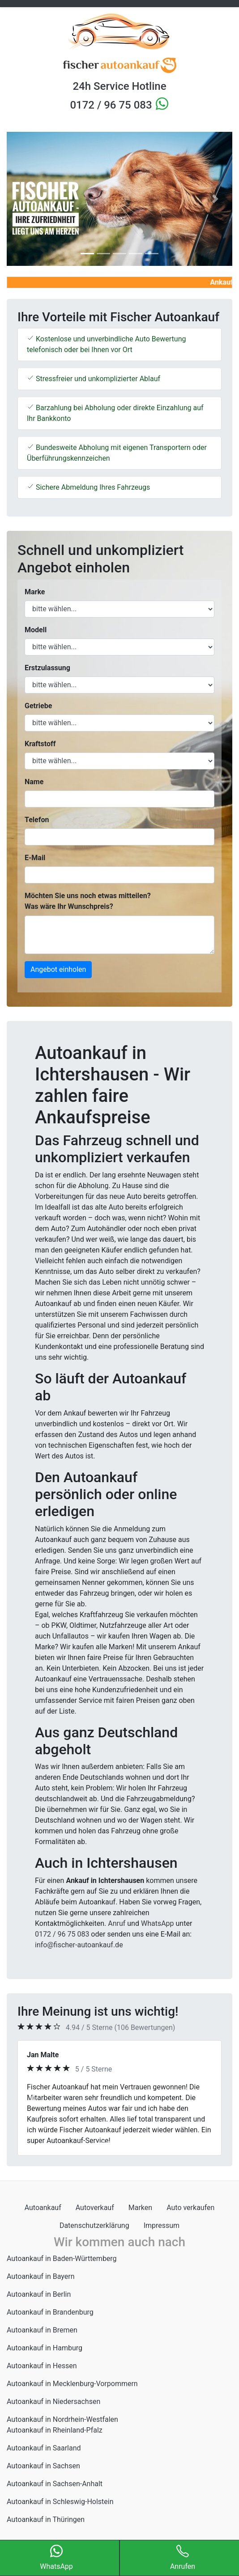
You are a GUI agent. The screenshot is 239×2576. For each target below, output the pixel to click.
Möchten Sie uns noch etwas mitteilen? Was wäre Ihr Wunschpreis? (88, 901)
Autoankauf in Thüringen (46, 2519)
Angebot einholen (58, 969)
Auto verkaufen (190, 2207)
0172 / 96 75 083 (112, 105)
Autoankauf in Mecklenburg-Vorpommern (72, 2383)
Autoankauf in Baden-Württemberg (62, 2258)
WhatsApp (157, 1923)
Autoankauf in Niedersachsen (53, 2401)
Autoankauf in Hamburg (44, 2348)
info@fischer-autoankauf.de (79, 1945)
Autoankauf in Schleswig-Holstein (60, 2501)
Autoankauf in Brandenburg (50, 2312)
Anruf (116, 1923)
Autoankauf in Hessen (42, 2366)
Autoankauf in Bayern (41, 2276)
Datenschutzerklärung (94, 2225)
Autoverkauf (95, 2207)
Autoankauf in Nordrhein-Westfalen (62, 2419)
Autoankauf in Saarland (44, 2448)
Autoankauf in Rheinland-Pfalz (54, 2430)
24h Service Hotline (119, 86)
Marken (140, 2207)
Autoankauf (43, 2207)
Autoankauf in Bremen (42, 2330)
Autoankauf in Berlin (39, 2294)
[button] (24, 199)
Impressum (162, 2225)
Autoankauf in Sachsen (43, 2466)
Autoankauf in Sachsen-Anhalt (54, 2483)
